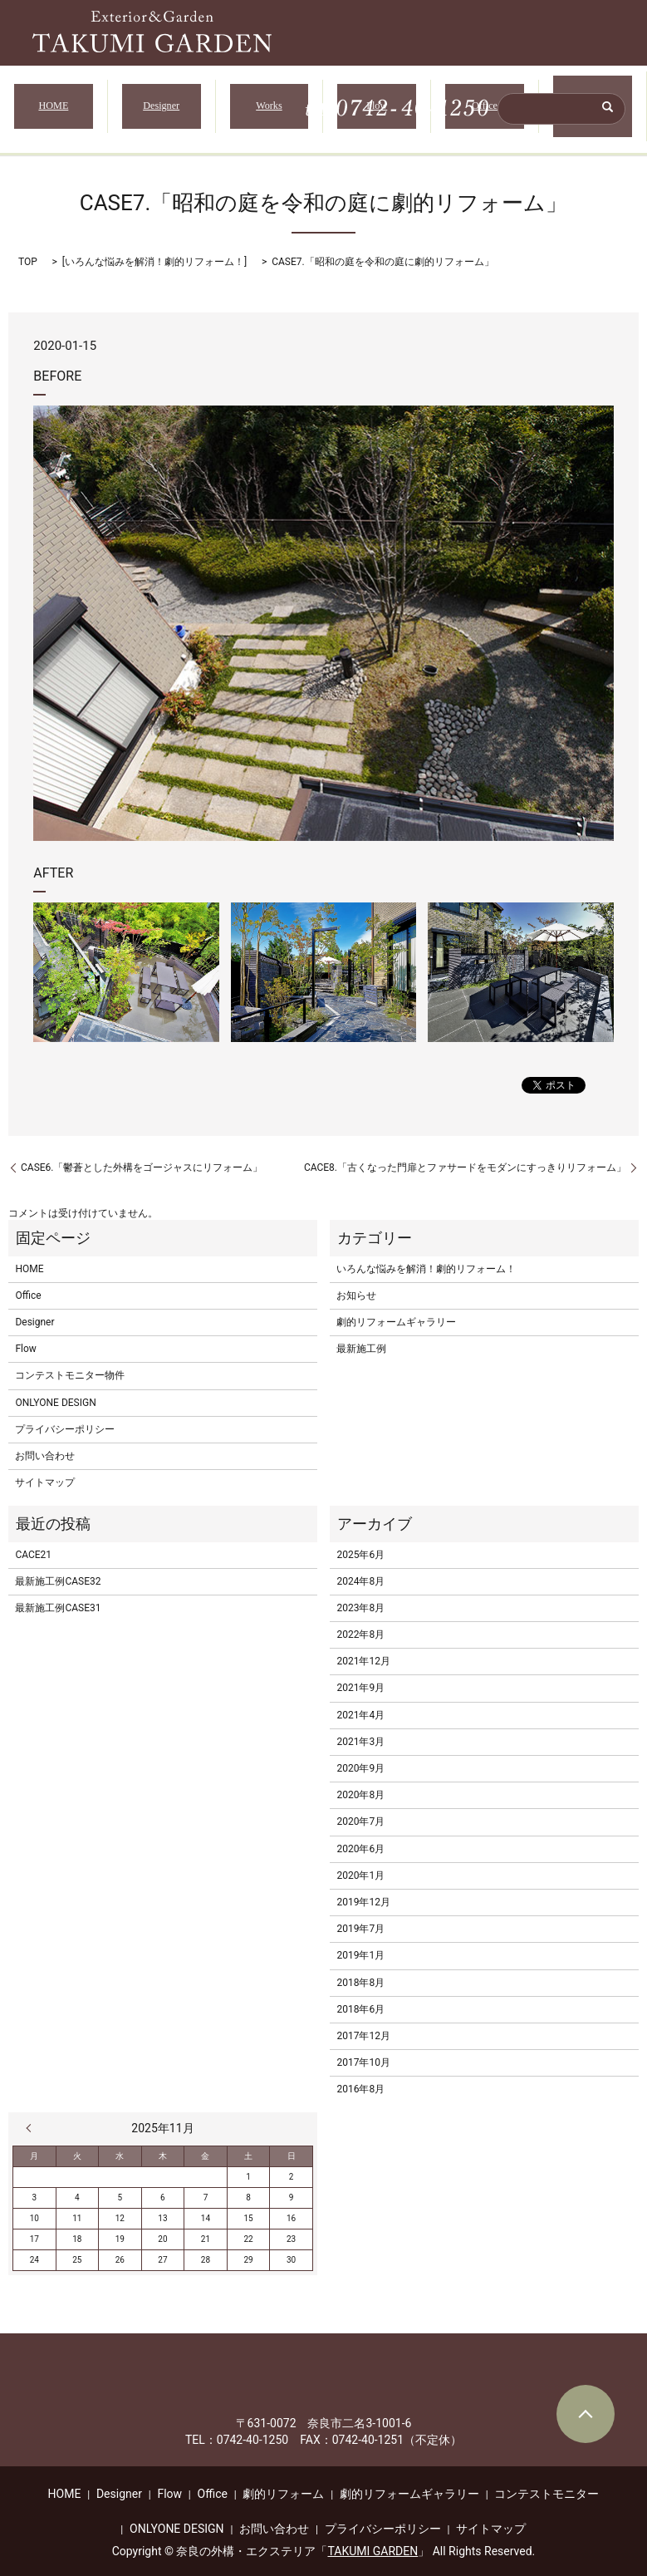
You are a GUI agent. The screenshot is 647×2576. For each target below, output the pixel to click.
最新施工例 (361, 1339)
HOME (53, 101)
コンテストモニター (546, 2483)
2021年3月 (360, 1731)
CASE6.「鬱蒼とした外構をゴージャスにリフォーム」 (142, 1157)
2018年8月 (360, 1972)
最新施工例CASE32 (57, 1570)
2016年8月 (360, 2079)
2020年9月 (360, 1757)
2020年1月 (360, 1865)
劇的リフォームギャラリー (396, 1311)
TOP (27, 251)
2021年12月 (363, 1651)
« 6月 (32, 2118)
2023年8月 (360, 1597)
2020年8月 (360, 1785)
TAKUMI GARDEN (372, 2540)
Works (269, 101)
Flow (376, 101)
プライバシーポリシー (65, 1418)
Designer (160, 101)
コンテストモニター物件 (70, 1365)
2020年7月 (360, 1811)
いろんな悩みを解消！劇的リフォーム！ (154, 251)
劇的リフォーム (283, 2483)
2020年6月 (360, 1838)
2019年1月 (360, 1945)
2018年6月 (360, 1998)
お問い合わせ (45, 1445)
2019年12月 (363, 1891)
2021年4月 (360, 1704)
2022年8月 (360, 1624)
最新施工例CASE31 (57, 1597)
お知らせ (356, 1284)
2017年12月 (363, 2025)
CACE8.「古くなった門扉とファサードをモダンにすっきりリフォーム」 (465, 1157)
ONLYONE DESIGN (55, 1392)
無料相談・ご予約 (592, 101)
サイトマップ (45, 1471)
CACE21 (33, 1544)
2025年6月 (360, 1544)
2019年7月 (360, 1918)
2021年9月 (360, 1678)
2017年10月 (363, 2051)
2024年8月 (360, 1570)
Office (484, 101)
